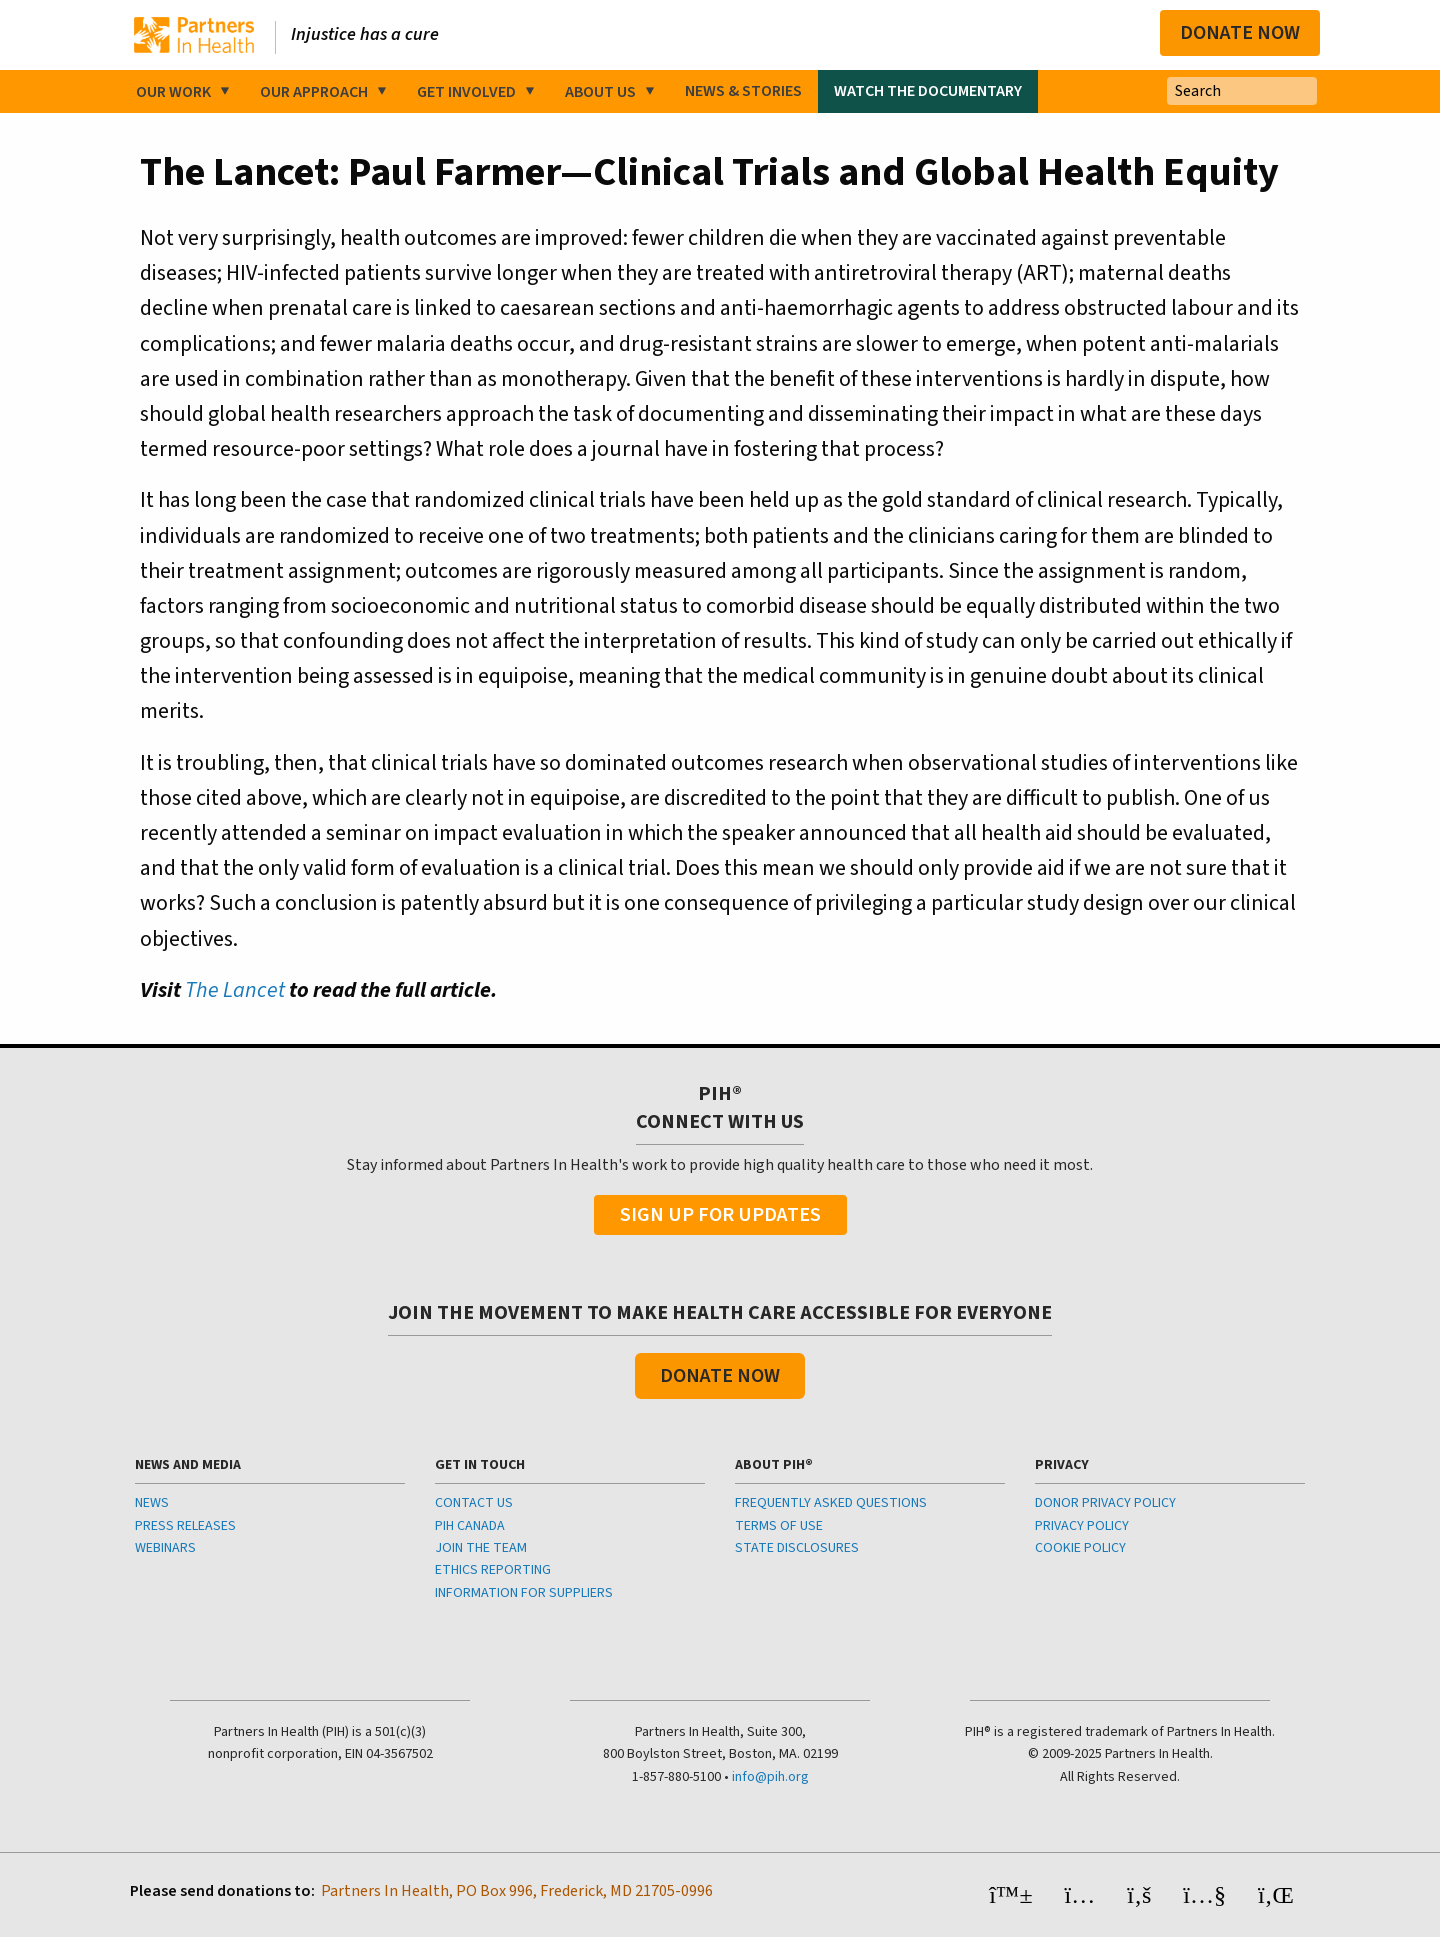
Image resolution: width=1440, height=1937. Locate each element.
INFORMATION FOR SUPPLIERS (524, 1593)
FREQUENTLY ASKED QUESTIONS (831, 1503)
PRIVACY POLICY (1082, 1526)
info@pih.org (770, 1777)
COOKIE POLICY (1080, 1548)
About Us (600, 92)
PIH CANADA (470, 1526)
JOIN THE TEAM (481, 1548)
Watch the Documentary (928, 91)
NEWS (152, 1503)
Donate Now (1240, 33)
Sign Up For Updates (720, 1215)
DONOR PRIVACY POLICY (1105, 1503)
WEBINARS (165, 1548)
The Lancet (235, 990)
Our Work (173, 92)
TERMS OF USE (779, 1526)
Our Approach (314, 92)
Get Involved (466, 92)
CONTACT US (474, 1503)
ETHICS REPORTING (493, 1570)
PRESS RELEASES (185, 1526)
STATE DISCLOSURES (797, 1548)
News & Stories (743, 91)
